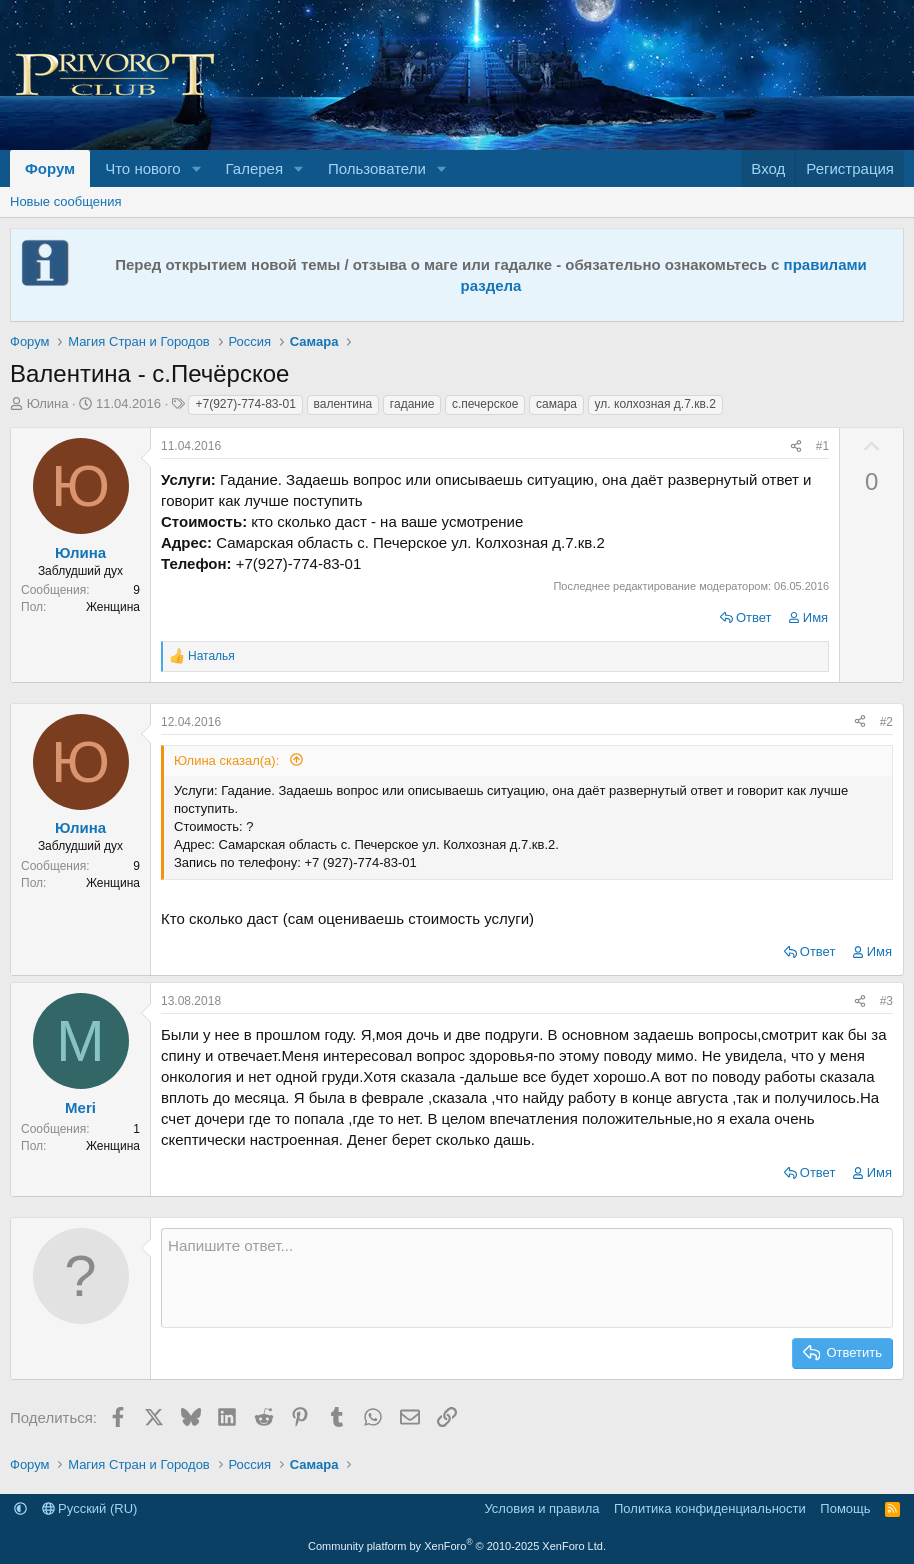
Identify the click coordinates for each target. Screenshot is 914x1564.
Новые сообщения (66, 201)
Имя (815, 617)
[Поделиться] (796, 446)
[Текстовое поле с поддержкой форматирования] (527, 1278)
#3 (886, 1001)
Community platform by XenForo (457, 1546)
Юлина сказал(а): (228, 760)
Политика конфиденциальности (710, 1508)
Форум (50, 168)
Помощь (845, 1508)
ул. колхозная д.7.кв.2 (655, 404)
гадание (412, 404)
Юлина (48, 403)
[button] (197, 168)
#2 (886, 722)
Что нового (142, 168)
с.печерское (485, 404)
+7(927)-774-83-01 (245, 404)
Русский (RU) (90, 1508)
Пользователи (377, 168)
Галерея (255, 168)
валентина (343, 404)
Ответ (754, 617)
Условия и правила (541, 1508)
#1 (822, 446)
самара (556, 404)
